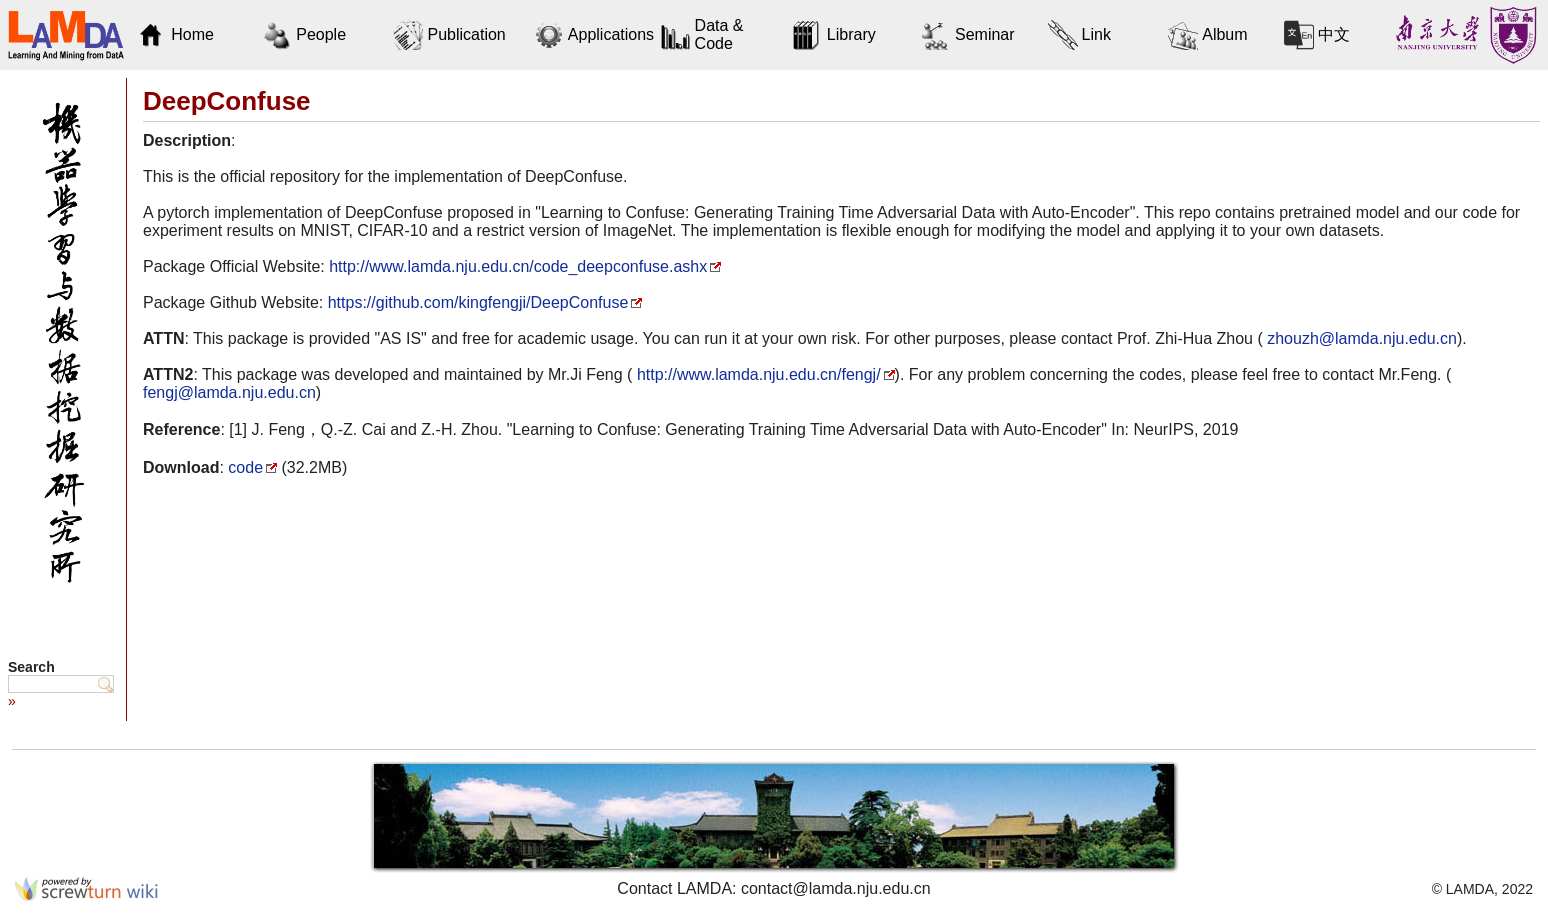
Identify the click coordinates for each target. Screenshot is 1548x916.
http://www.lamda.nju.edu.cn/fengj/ (756, 374)
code (245, 467)
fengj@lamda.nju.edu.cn (229, 392)
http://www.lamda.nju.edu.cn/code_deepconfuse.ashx (518, 266)
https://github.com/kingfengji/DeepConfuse (478, 302)
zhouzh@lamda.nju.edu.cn (1360, 338)
